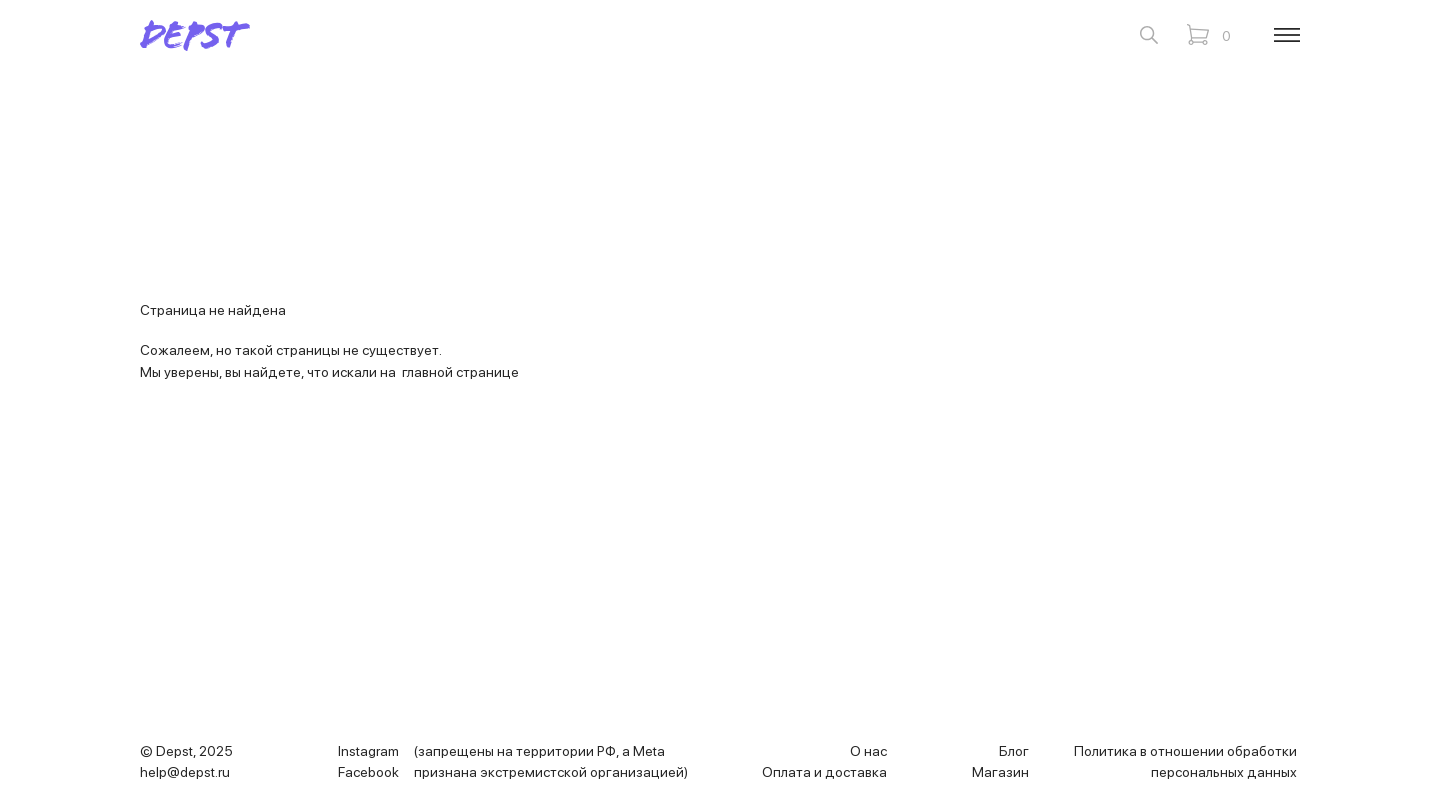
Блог (1014, 751)
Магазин (1000, 772)
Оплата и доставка (824, 772)
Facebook (368, 772)
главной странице (460, 372)
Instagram (368, 751)
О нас (868, 751)
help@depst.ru (185, 772)
